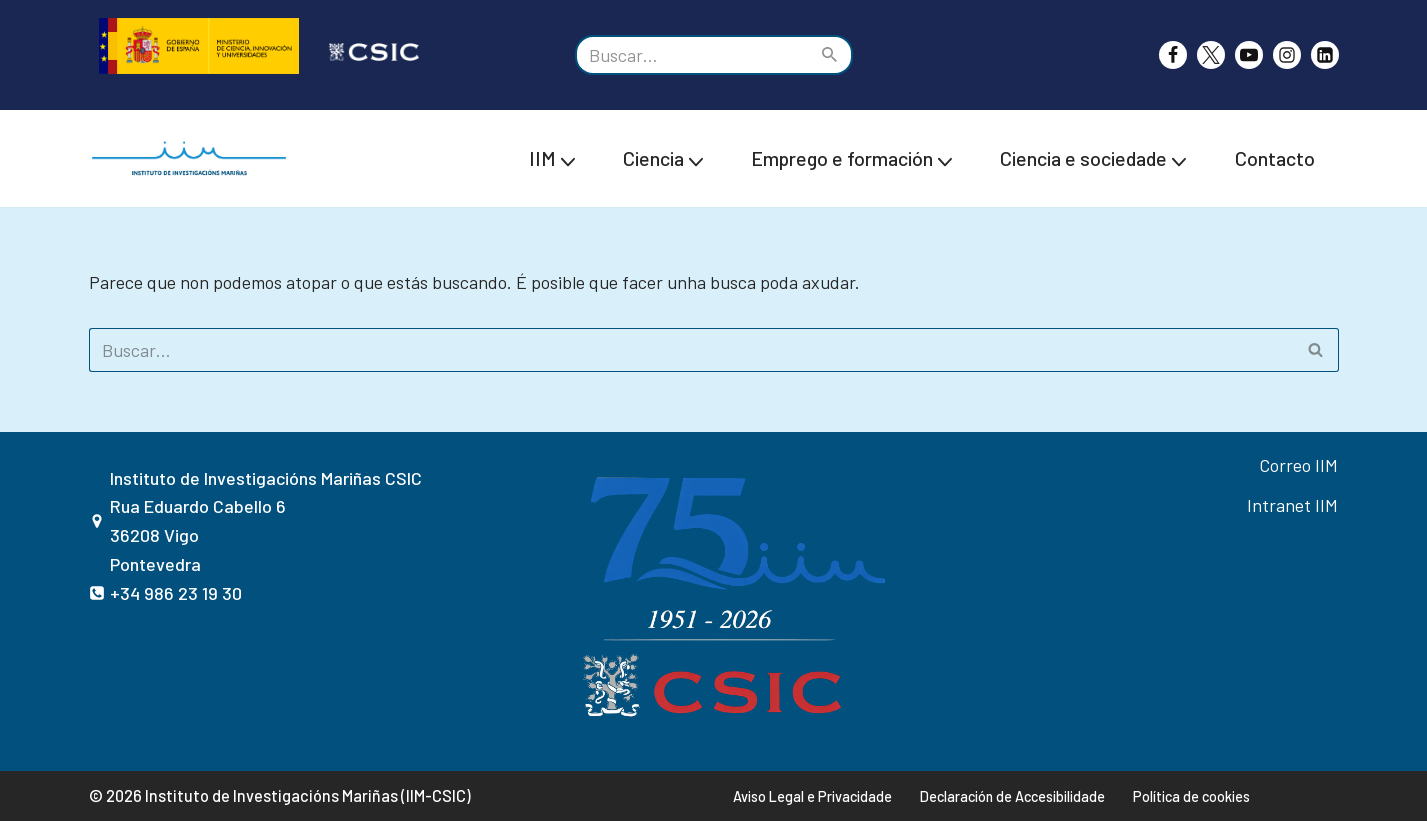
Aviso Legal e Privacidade (812, 796)
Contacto (1275, 158)
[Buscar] (691, 55)
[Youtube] (1249, 55)
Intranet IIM (1292, 505)
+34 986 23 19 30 (176, 593)
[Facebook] (1173, 55)
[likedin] (1325, 55)
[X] (1211, 55)
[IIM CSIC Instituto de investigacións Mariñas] (194, 158)
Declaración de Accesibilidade (1012, 796)
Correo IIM (1298, 465)
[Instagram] (1287, 55)
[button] (568, 159)
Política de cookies (1191, 796)
